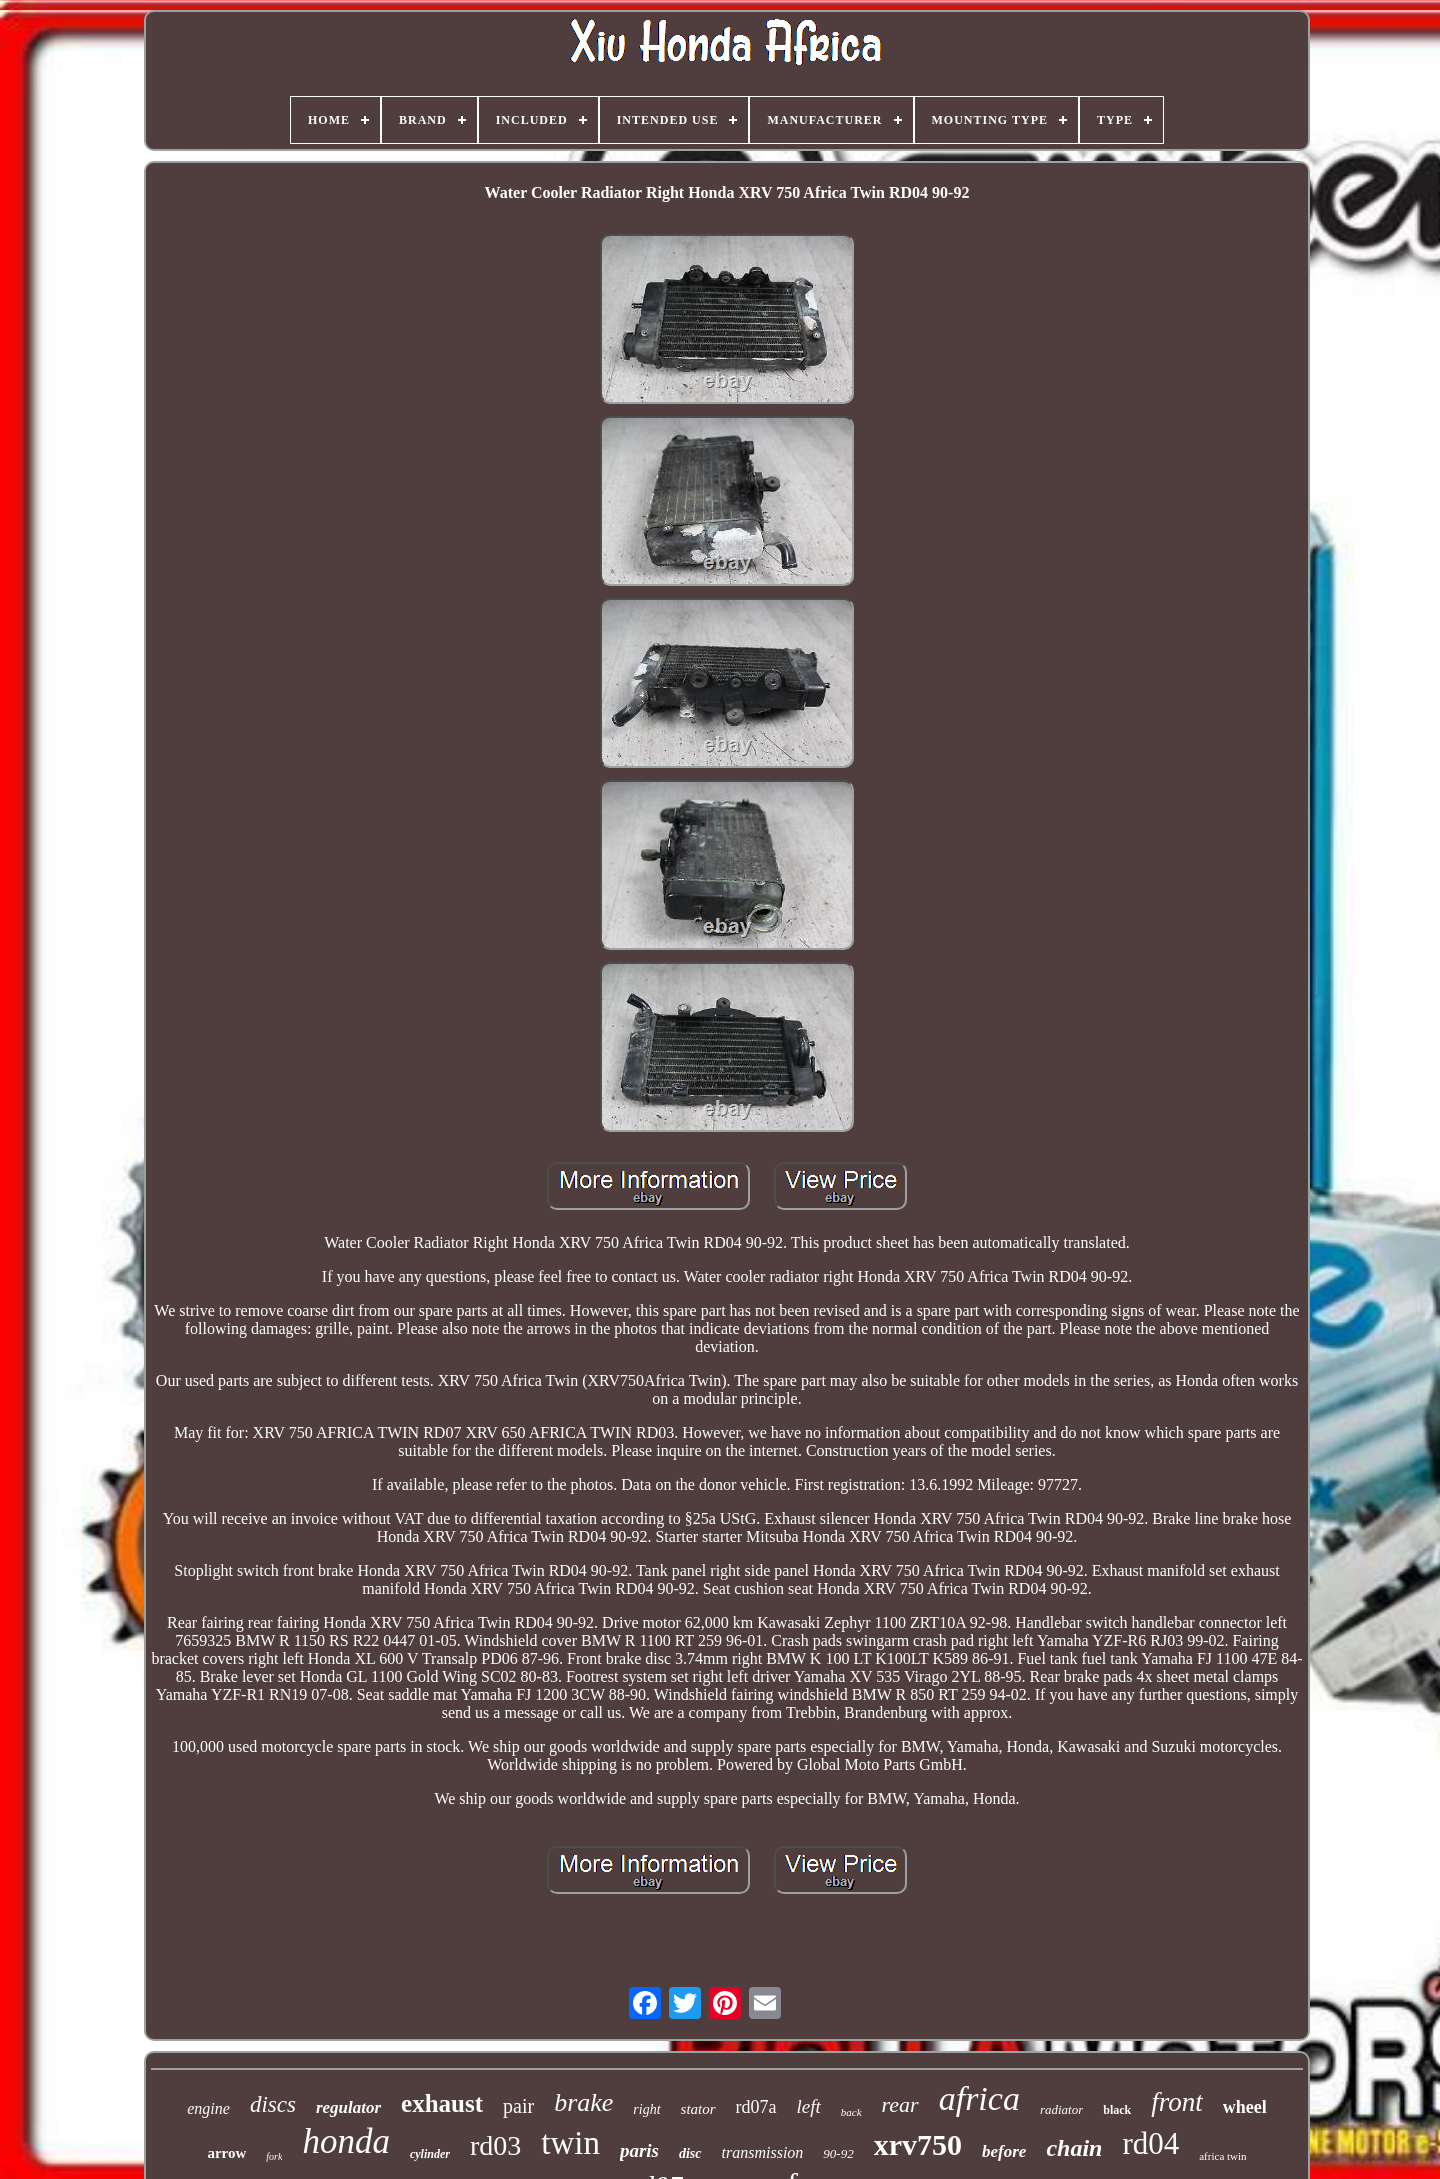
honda (346, 2141)
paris (639, 2150)
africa (979, 2098)
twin (570, 2143)
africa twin (1222, 2156)
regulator (348, 2107)
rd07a (756, 2107)
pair (518, 2106)
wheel (1245, 2107)
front (1177, 2102)
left (809, 2106)
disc (690, 2153)
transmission (763, 2152)
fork (274, 2156)
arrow (226, 2153)
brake (583, 2102)
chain (1074, 2148)
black (1117, 2110)
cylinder (430, 2154)
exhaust (442, 2103)
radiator (1061, 2109)
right (646, 2109)
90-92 (838, 2153)
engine (208, 2108)
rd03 (495, 2145)
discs (273, 2104)
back (851, 2112)
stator (698, 2109)
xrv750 (918, 2144)
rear (900, 2104)
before (1004, 2151)
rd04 (1150, 2143)
